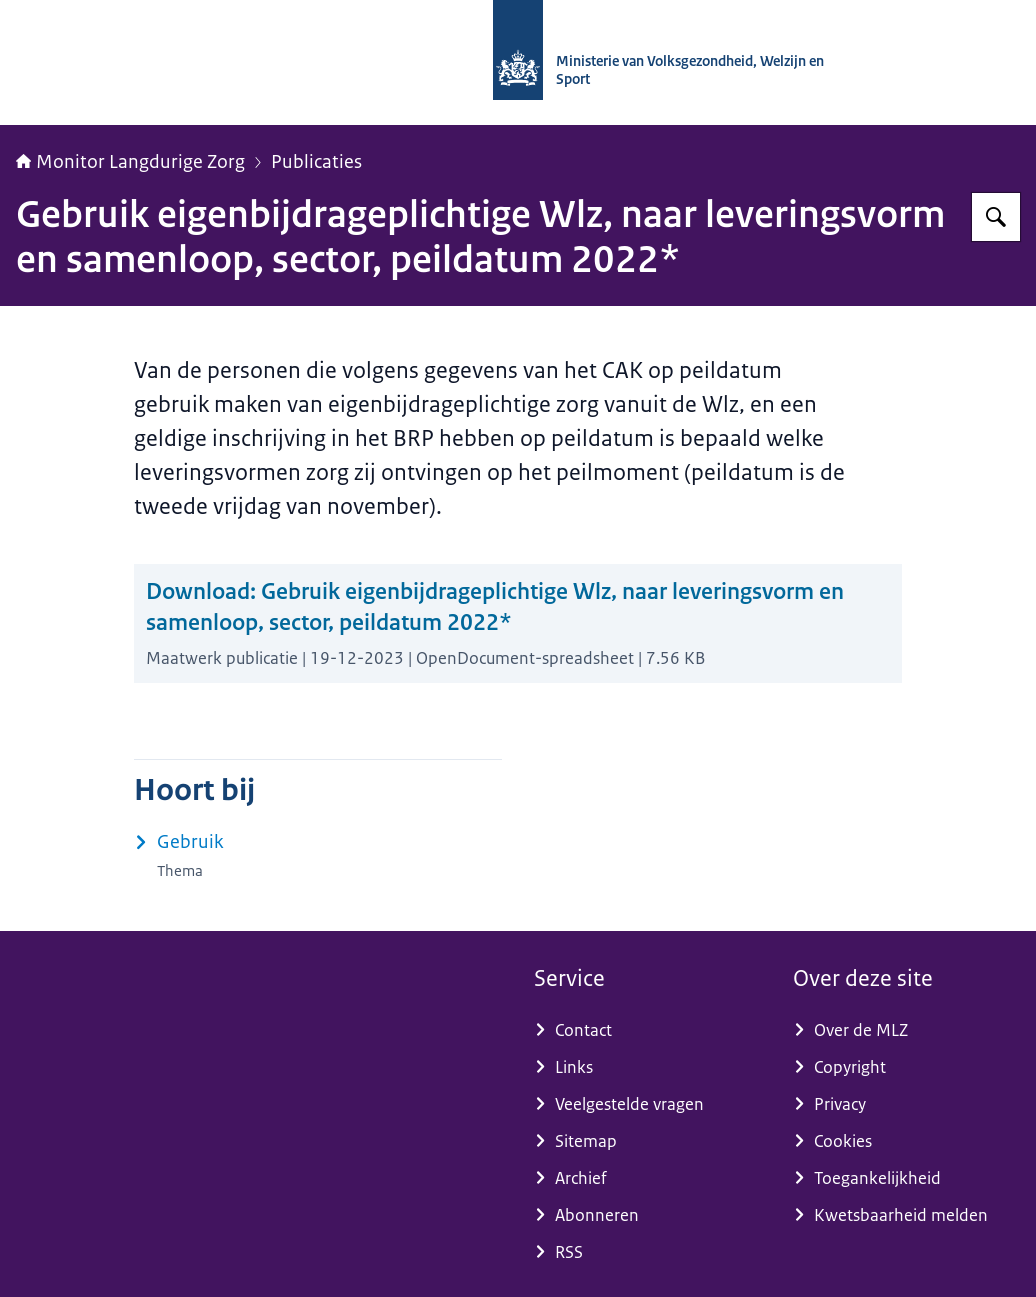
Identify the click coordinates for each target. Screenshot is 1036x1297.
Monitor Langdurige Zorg (130, 162)
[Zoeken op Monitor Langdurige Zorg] (996, 217)
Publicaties (316, 162)
